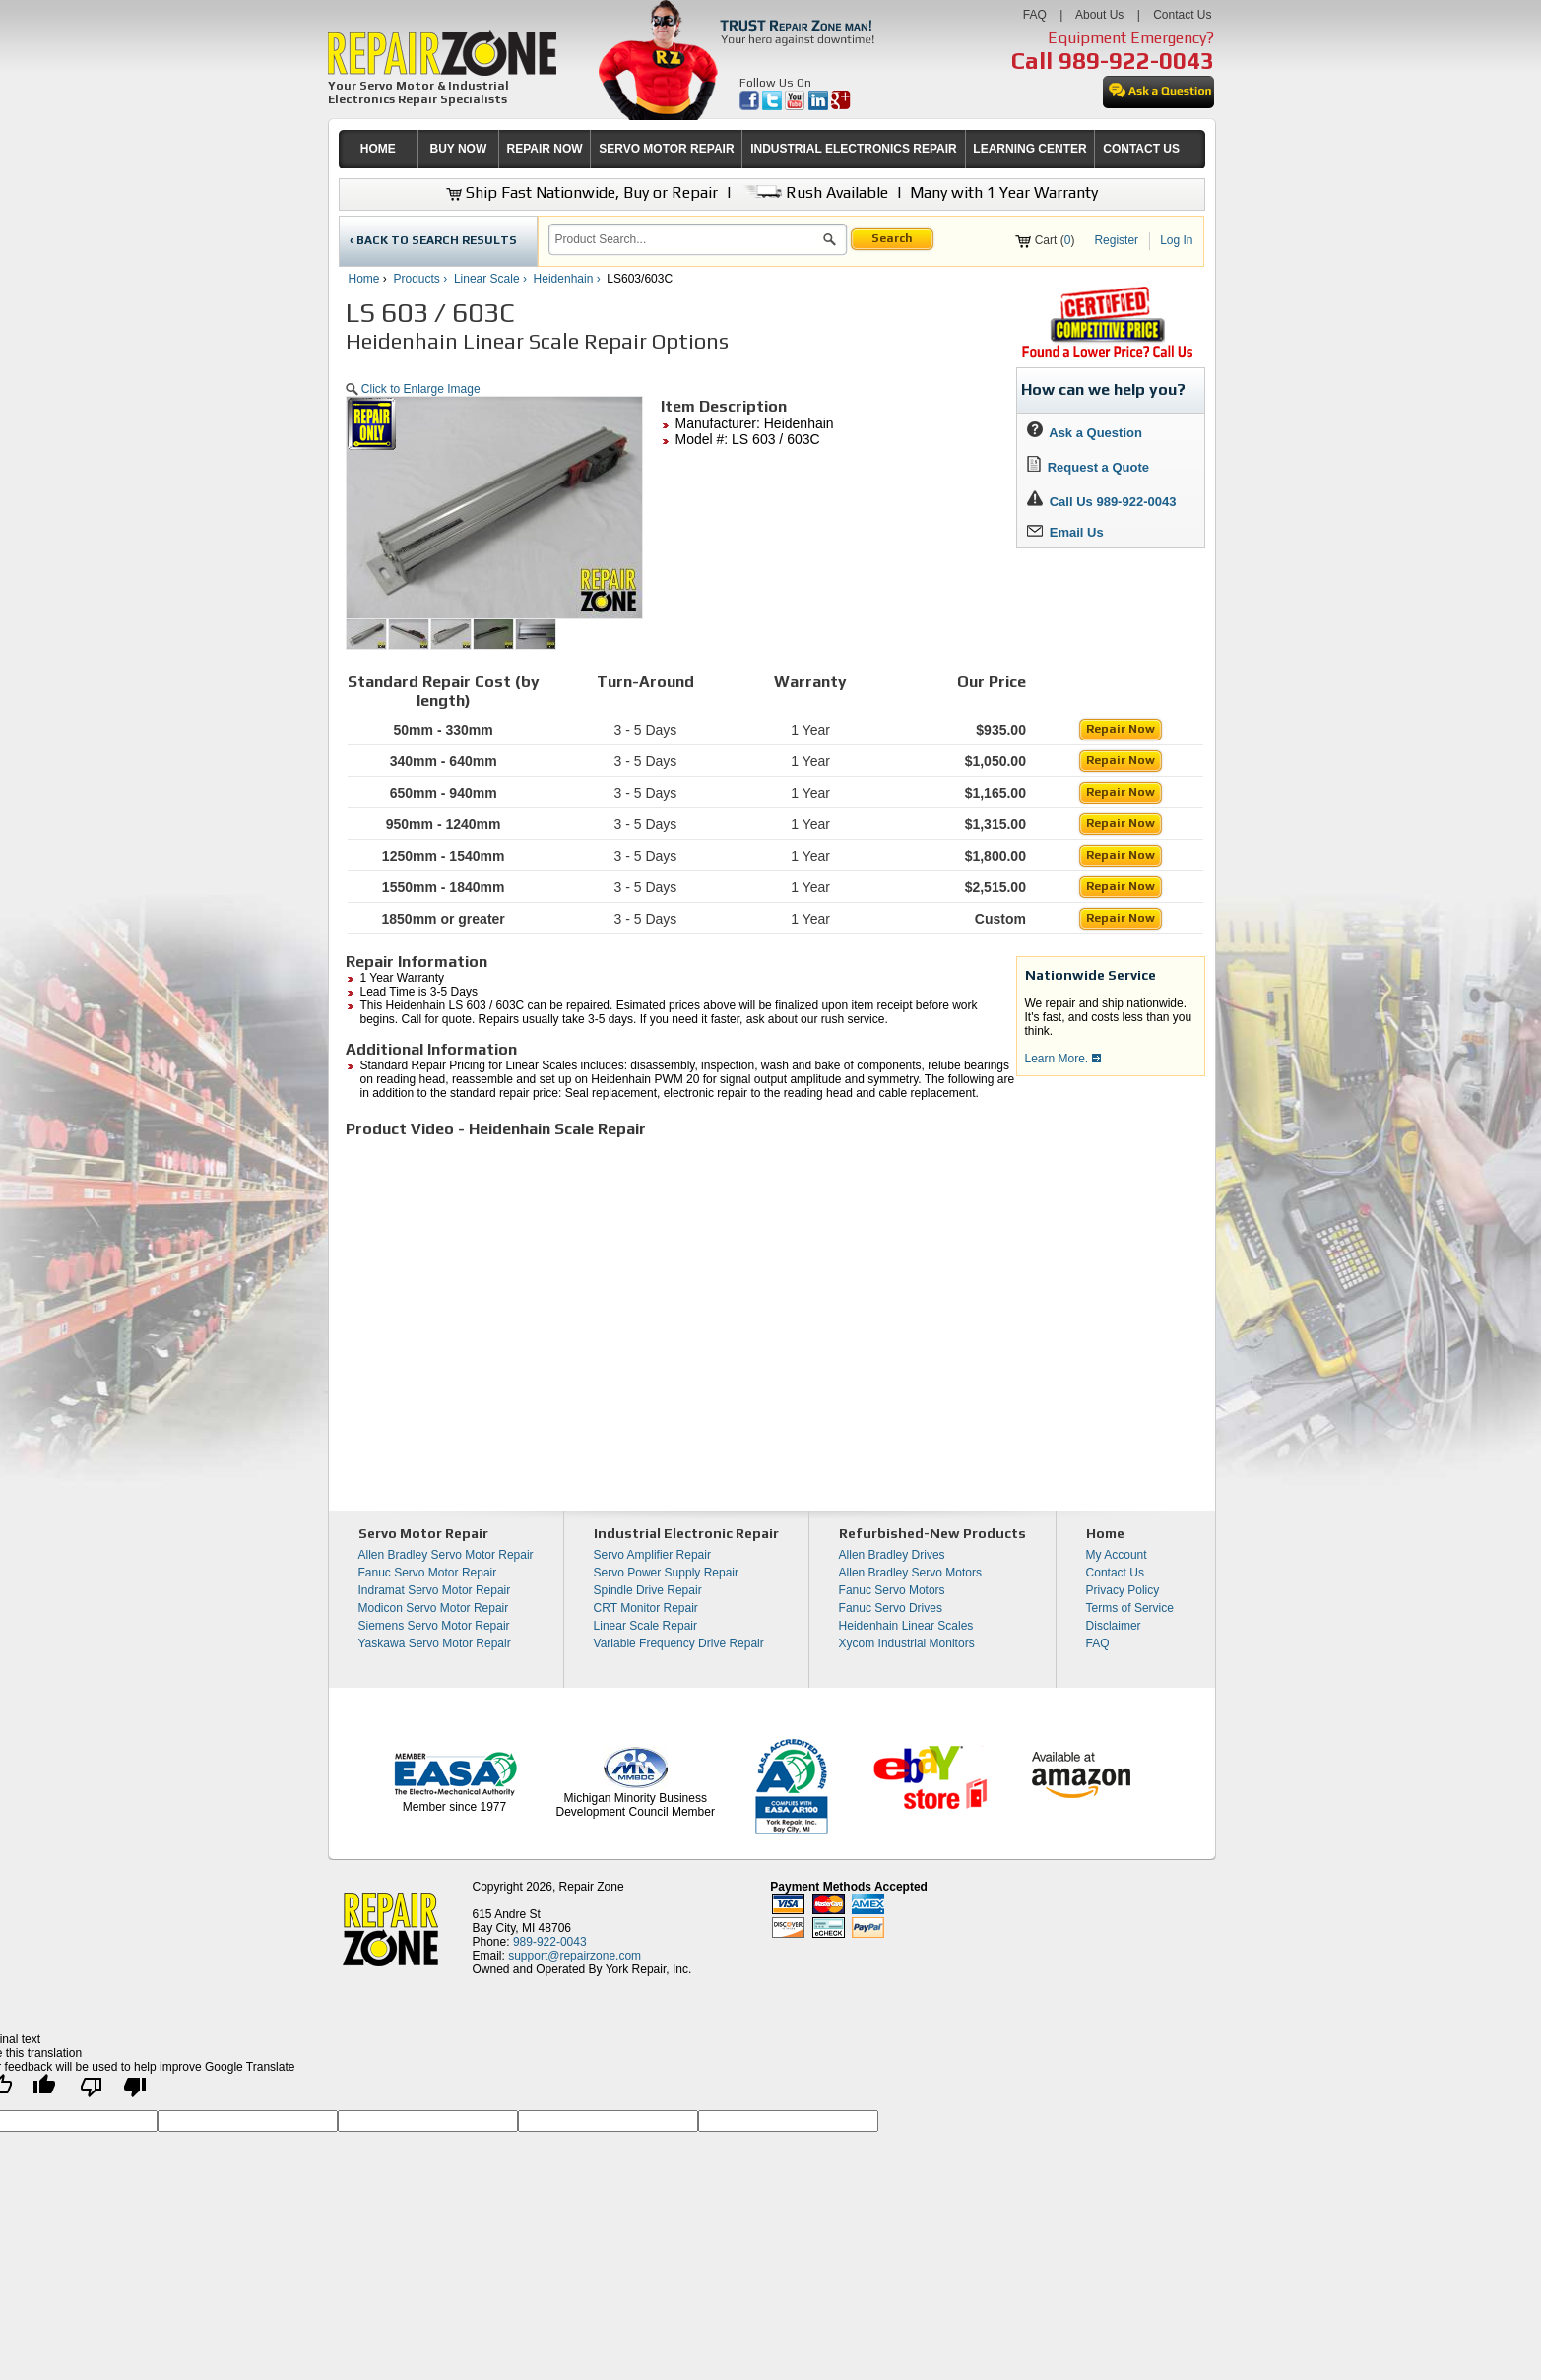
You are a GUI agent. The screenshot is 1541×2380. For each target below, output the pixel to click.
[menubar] (763, 149)
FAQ (1035, 15)
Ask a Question (1084, 432)
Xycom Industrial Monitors (907, 1643)
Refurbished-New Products (932, 1533)
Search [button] (892, 238)
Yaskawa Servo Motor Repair (434, 1643)
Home (364, 279)
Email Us (1065, 532)
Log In (1176, 240)
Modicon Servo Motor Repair (433, 1608)
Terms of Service (1130, 1608)
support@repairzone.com (574, 1955)
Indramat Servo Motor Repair (434, 1590)
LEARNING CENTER (1029, 149)
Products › (422, 279)
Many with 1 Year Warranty (1004, 192)
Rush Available (813, 192)
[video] (621, 1293)
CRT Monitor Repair (646, 1608)
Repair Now (1120, 729)
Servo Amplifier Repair (652, 1555)
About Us (1099, 15)
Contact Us (1182, 15)
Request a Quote (1088, 467)
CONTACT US (1141, 149)
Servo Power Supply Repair (666, 1572)
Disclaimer (1113, 1626)
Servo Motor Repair (423, 1533)
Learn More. (1063, 1058)
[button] (829, 242)
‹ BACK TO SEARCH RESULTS (433, 240)
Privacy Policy (1123, 1590)
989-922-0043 (1136, 60)
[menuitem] (378, 149)
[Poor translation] (113, 2092)
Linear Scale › (492, 279)
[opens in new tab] (750, 106)
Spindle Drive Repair (648, 1590)
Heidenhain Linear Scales (906, 1626)
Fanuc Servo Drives (890, 1608)
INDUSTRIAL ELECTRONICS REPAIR (853, 149)
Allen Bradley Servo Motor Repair (446, 1555)
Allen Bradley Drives (892, 1555)
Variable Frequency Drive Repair (679, 1643)
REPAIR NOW (544, 149)
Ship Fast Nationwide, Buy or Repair (582, 192)
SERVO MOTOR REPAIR (666, 149)
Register (1116, 240)
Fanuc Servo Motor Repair (427, 1572)
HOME (378, 149)
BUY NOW (458, 149)
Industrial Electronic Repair (686, 1533)
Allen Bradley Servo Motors (910, 1572)
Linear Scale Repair (645, 1626)
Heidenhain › (569, 279)
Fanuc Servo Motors (892, 1590)
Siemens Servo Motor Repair (434, 1626)
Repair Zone (591, 1887)
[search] (685, 239)
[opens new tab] (1106, 356)
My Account (1116, 1555)
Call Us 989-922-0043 (1113, 501)
